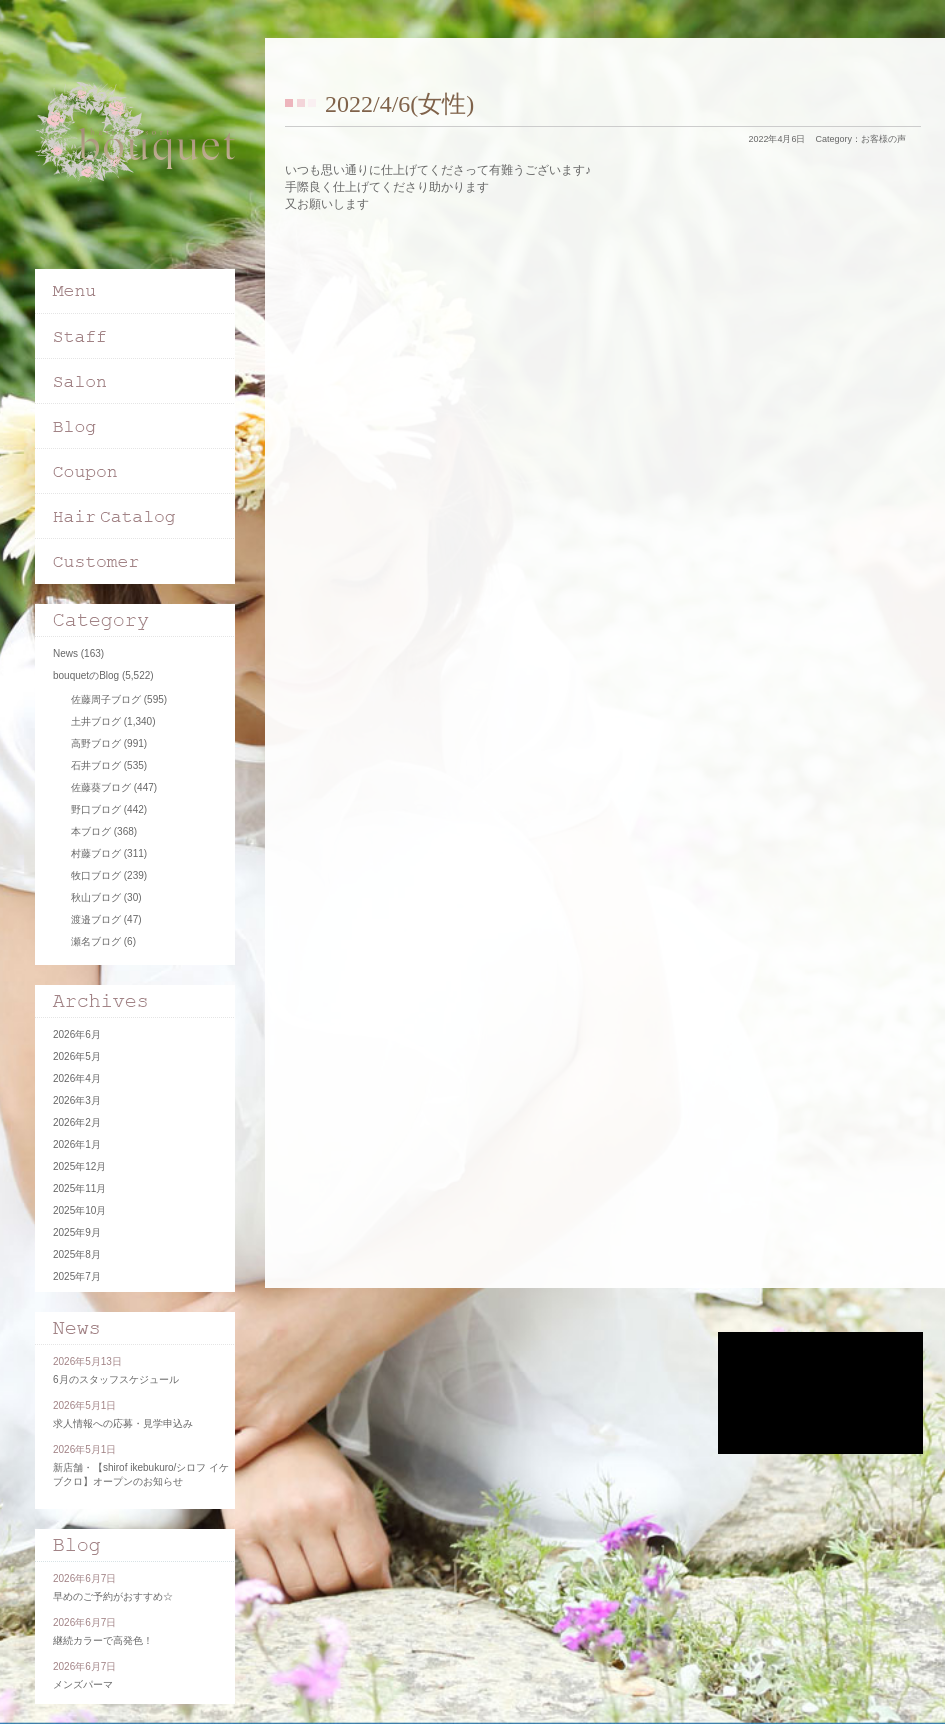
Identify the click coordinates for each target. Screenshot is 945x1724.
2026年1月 (77, 1144)
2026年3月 (77, 1100)
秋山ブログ (96, 897)
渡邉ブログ (96, 919)
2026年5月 (77, 1056)
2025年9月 (77, 1232)
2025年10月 (79, 1210)
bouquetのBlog (86, 675)
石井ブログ (96, 765)
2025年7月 (77, 1276)
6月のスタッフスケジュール (116, 1379)
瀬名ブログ (96, 941)
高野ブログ (96, 743)
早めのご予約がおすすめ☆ (113, 1596)
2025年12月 (79, 1166)
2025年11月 (79, 1188)
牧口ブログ (96, 875)
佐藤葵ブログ (101, 787)
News (65, 653)
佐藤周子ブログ (106, 699)
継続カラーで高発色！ (103, 1640)
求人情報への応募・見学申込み (123, 1423)
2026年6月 (77, 1034)
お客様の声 (883, 139)
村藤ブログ (96, 853)
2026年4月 (77, 1078)
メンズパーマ (83, 1684)
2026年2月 (77, 1122)
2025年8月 (77, 1254)
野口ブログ (96, 809)
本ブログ (91, 831)
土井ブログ (96, 721)
